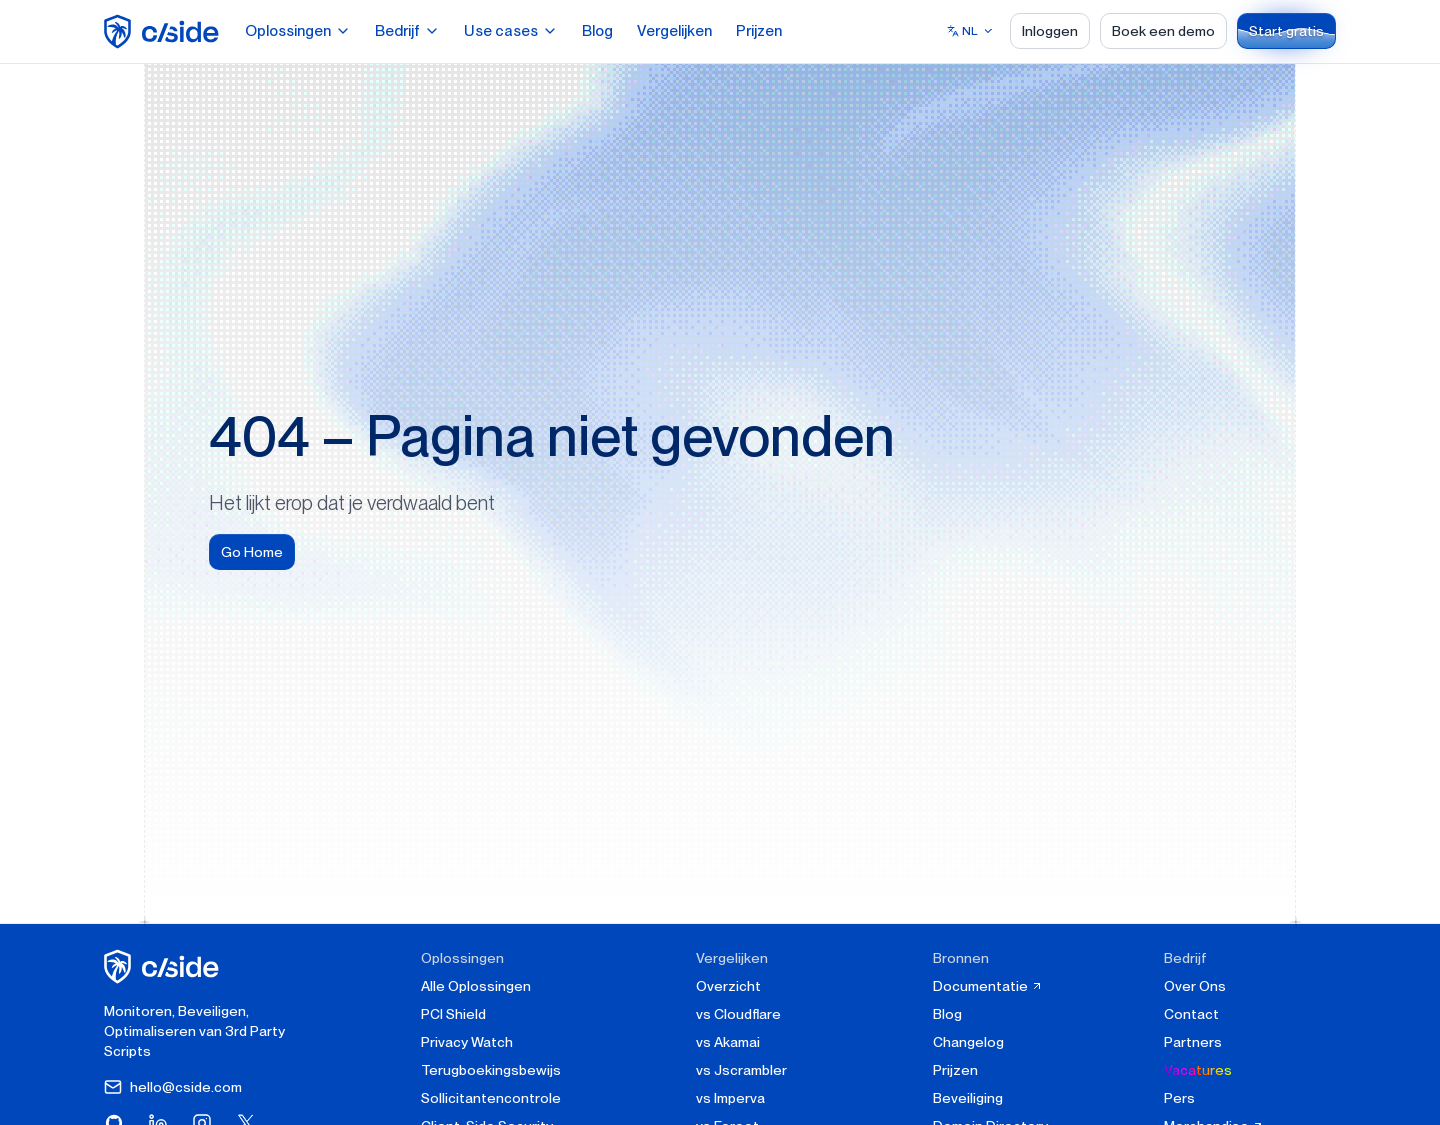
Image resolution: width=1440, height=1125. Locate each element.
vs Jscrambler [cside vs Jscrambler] (741, 1070)
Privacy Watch (467, 1042)
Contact (1191, 1014)
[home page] (164, 31)
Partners (1193, 1042)
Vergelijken (674, 31)
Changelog (968, 1042)
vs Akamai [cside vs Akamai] (728, 1042)
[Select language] (970, 31)
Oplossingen (298, 31)
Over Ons (1195, 986)
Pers (1179, 1098)
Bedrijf (407, 31)
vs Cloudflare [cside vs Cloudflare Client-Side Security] (738, 1014)
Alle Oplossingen (476, 986)
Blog (597, 31)
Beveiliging (968, 1098)
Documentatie (988, 986)
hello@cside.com (173, 1087)
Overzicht (728, 986)
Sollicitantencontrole (491, 1098)
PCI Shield (453, 1014)
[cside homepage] (164, 966)
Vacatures (1198, 1070)
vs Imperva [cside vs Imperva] (730, 1098)
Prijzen (759, 31)
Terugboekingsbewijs (491, 1070)
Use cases (511, 31)
